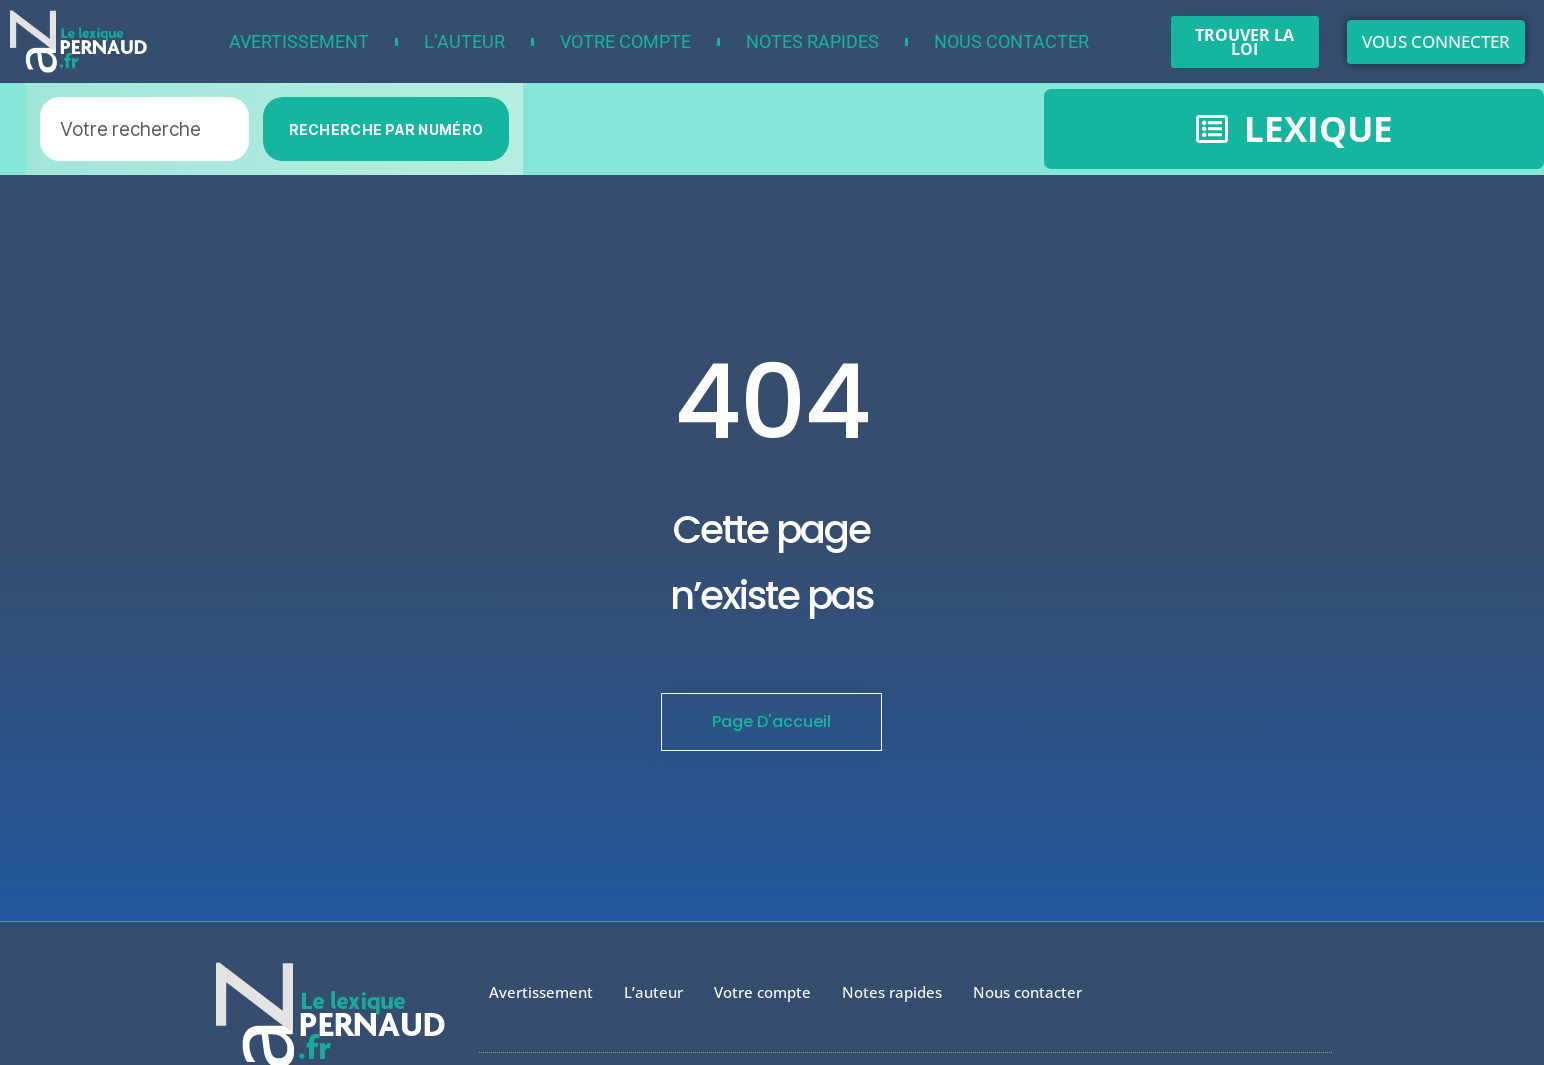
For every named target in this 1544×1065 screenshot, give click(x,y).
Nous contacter (1011, 41)
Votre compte (625, 41)
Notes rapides (812, 41)
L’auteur (464, 41)
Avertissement (299, 41)
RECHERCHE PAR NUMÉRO (386, 129)
